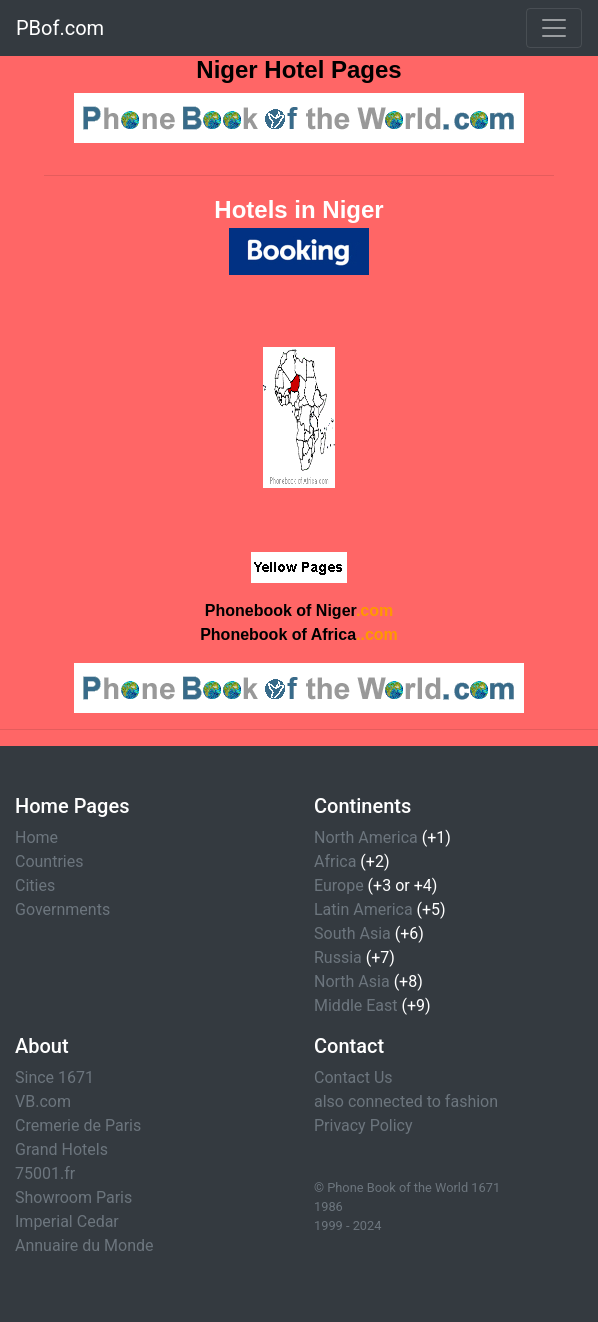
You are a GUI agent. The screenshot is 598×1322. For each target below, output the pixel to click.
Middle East (356, 1005)
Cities (35, 885)
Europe (339, 885)
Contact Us (353, 1077)
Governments (62, 909)
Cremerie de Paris (78, 1125)
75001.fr (45, 1173)
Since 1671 (54, 1077)
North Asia (352, 981)
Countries (49, 861)
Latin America (363, 909)
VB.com (43, 1101)
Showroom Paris (73, 1197)
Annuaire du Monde (84, 1245)
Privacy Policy (363, 1125)
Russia (338, 957)
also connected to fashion (406, 1101)
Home (36, 837)
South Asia (352, 933)
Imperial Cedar (67, 1221)
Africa (335, 861)
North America (366, 837)
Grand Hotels (61, 1149)
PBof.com (60, 28)
